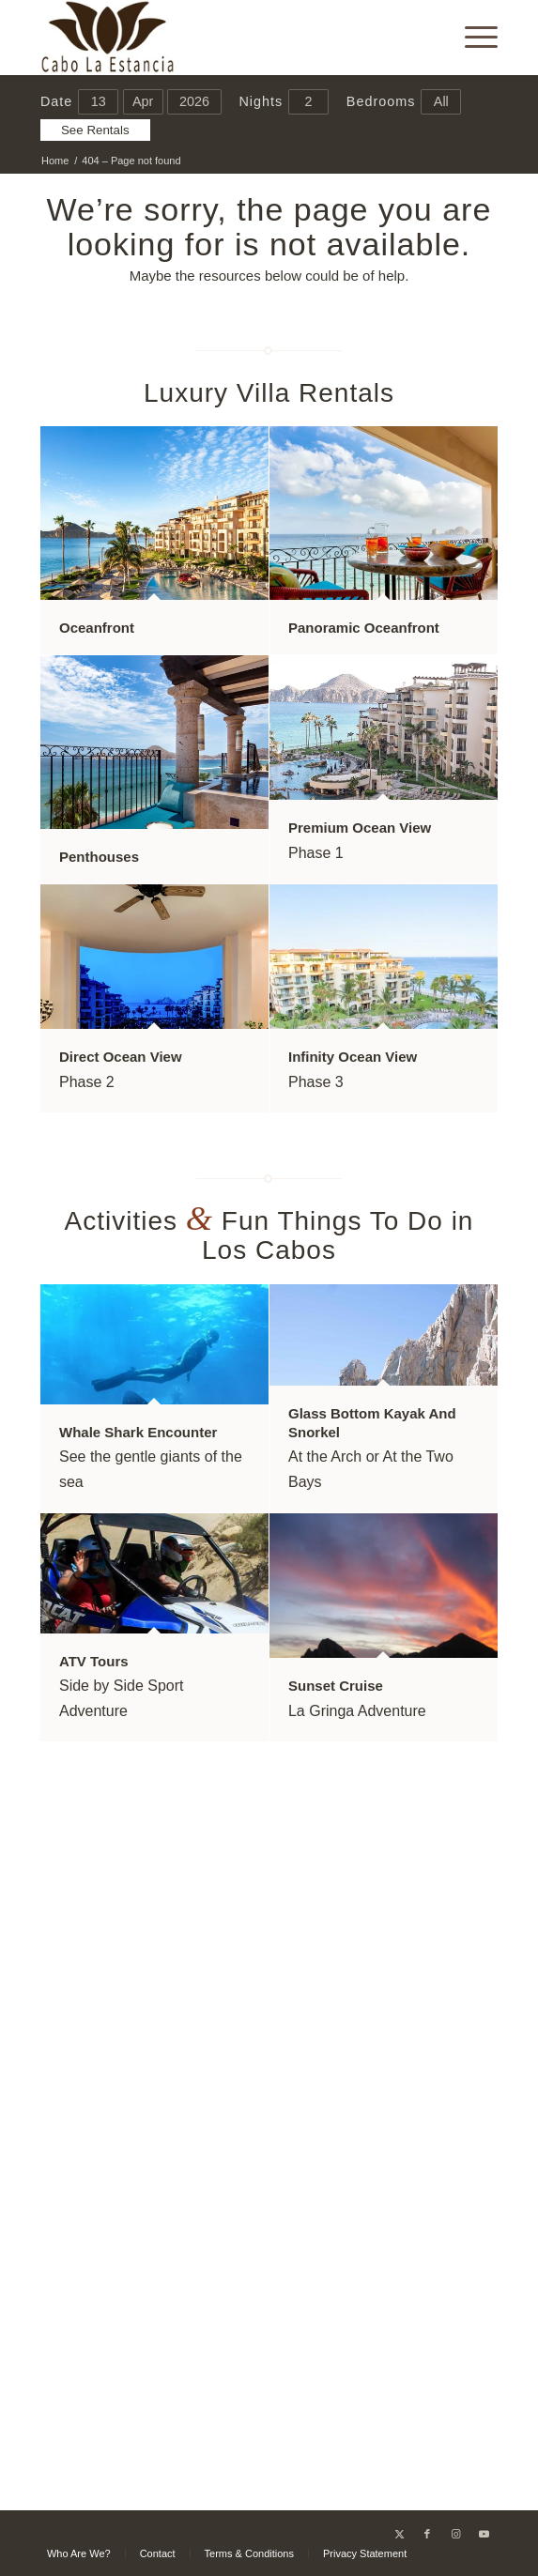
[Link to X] (399, 2534)
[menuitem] (472, 37)
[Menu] (472, 37)
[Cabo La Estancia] (223, 37)
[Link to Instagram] (455, 2534)
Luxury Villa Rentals (269, 392)
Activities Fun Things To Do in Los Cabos (269, 1235)
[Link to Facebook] (427, 2534)
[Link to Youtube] (483, 2534)
